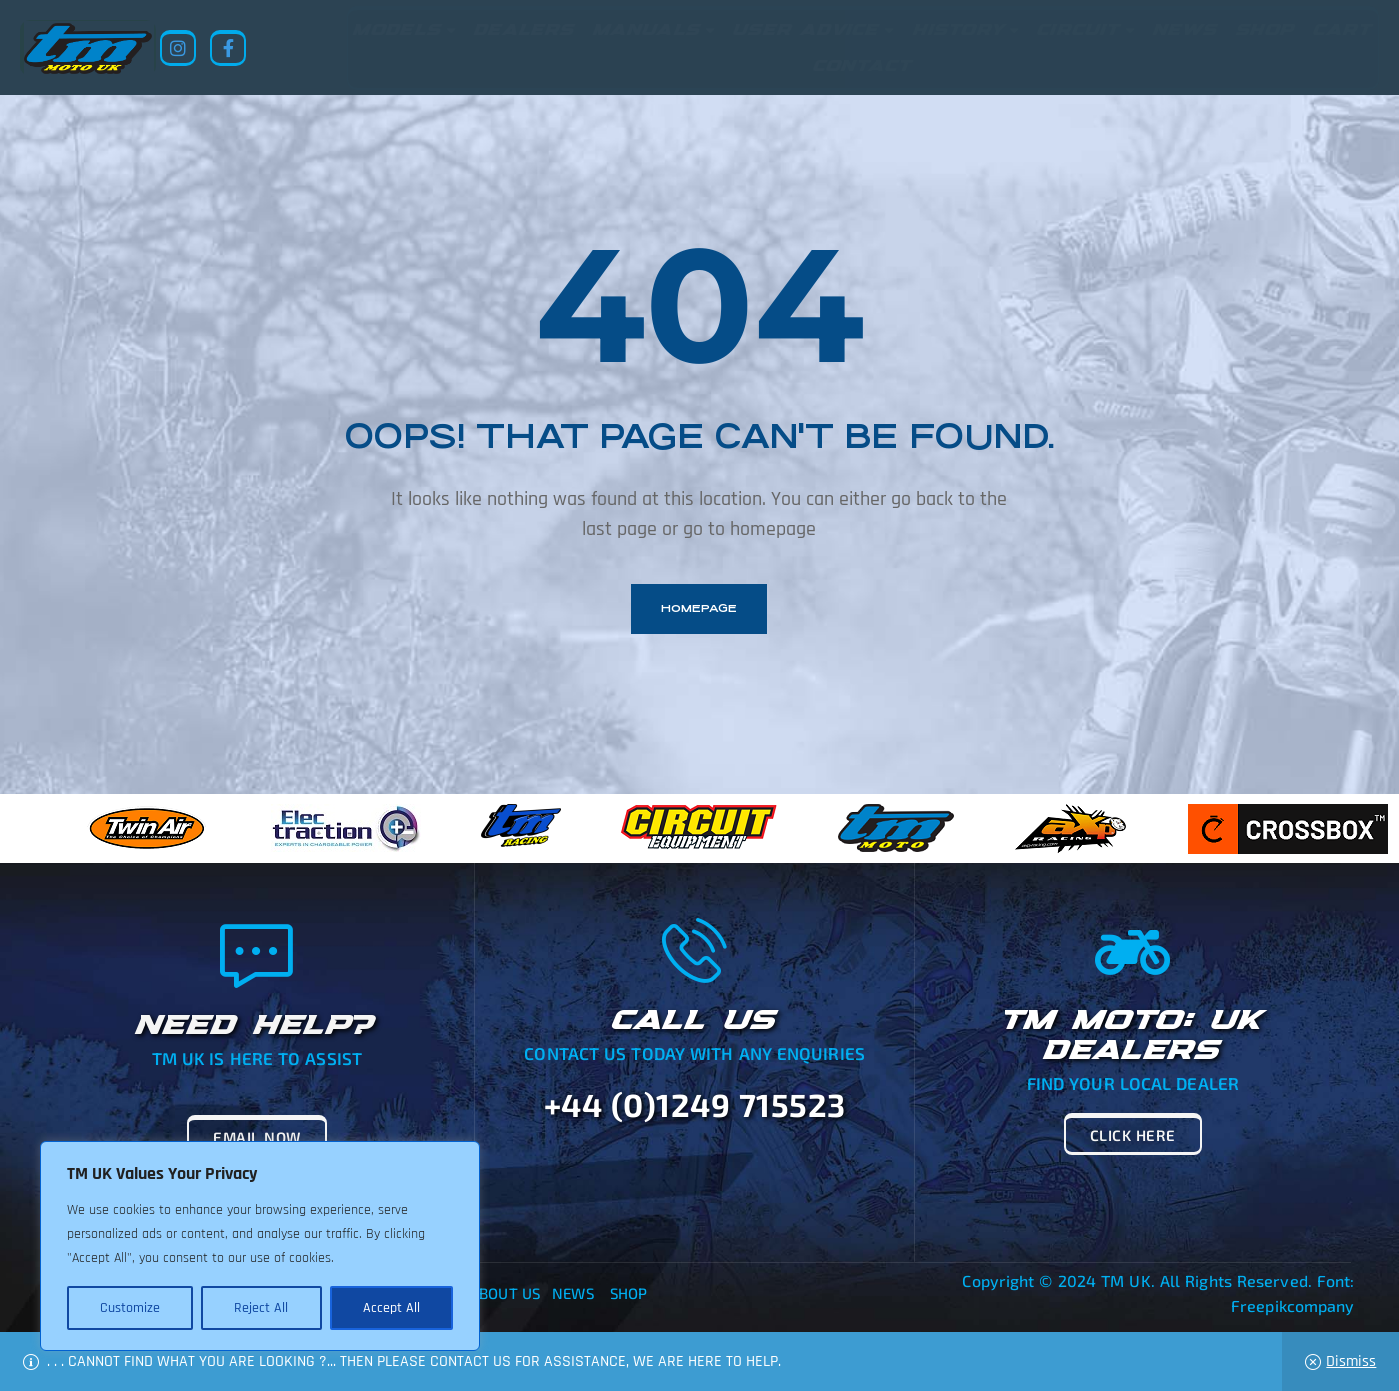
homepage (699, 608)
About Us (505, 1293)
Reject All (261, 1308)
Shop (628, 1293)
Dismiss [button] (1351, 1361)
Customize (130, 1308)
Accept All (391, 1308)
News (572, 1293)
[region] (260, 1246)
